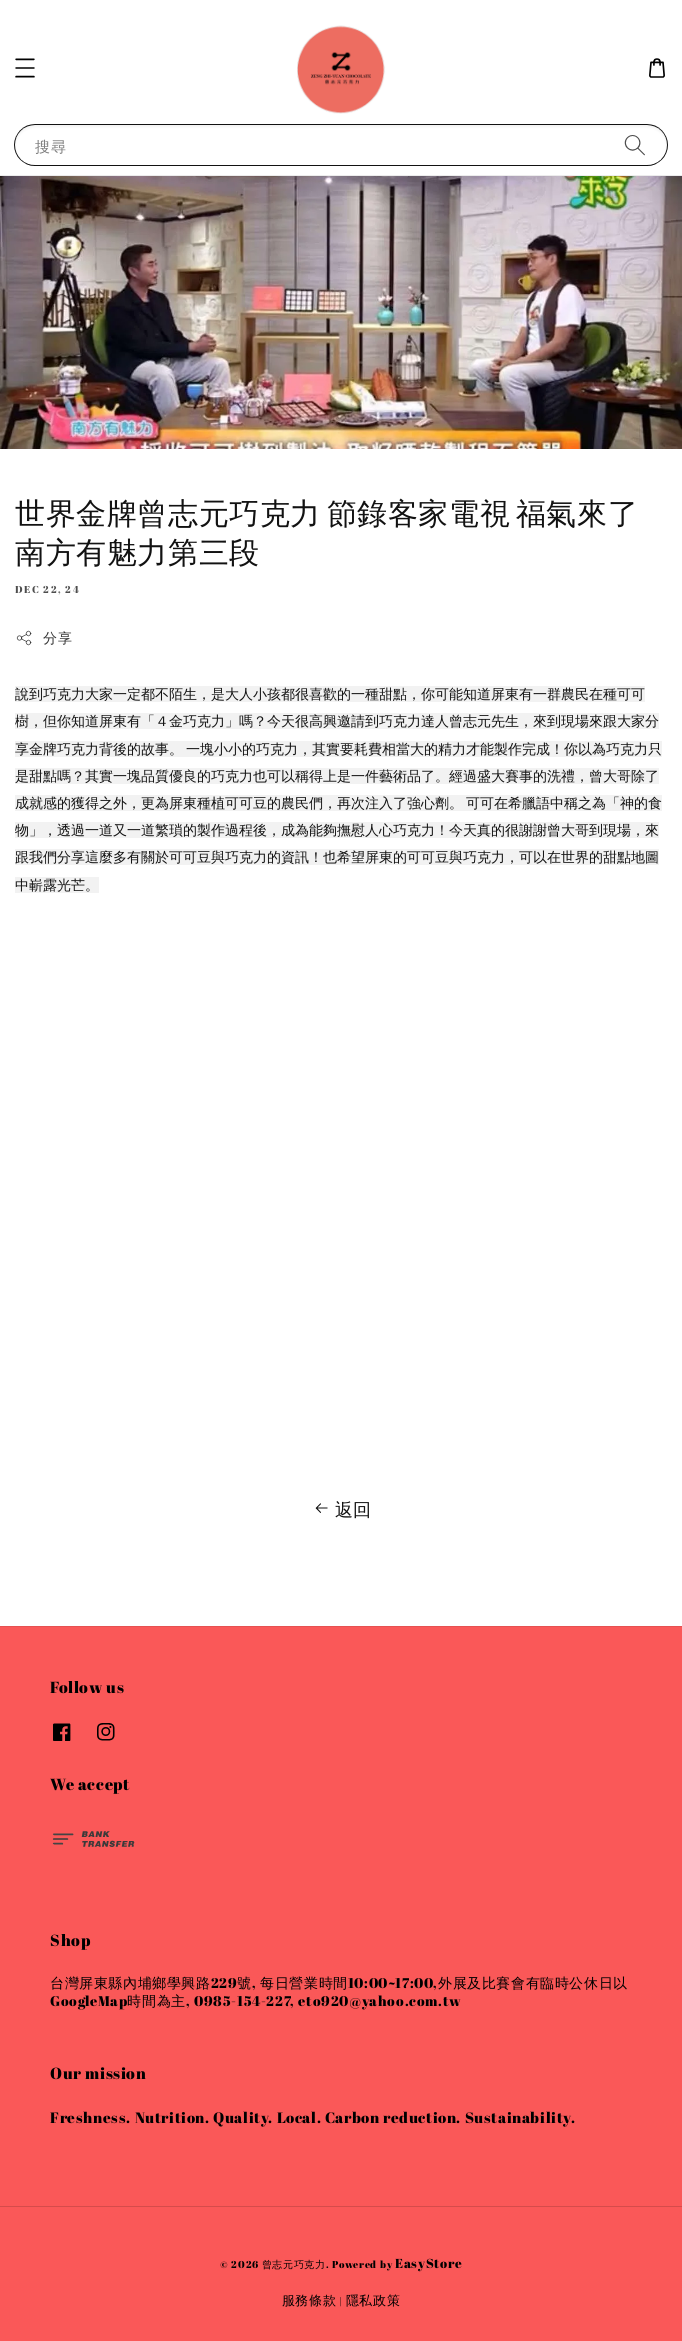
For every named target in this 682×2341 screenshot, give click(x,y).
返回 (341, 1509)
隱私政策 (373, 2300)
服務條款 (309, 2300)
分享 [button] (43, 637)
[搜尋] (635, 144)
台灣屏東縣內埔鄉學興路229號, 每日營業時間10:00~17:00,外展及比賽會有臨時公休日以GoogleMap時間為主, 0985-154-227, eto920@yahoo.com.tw (339, 1991)
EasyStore (428, 2263)
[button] (25, 68)
